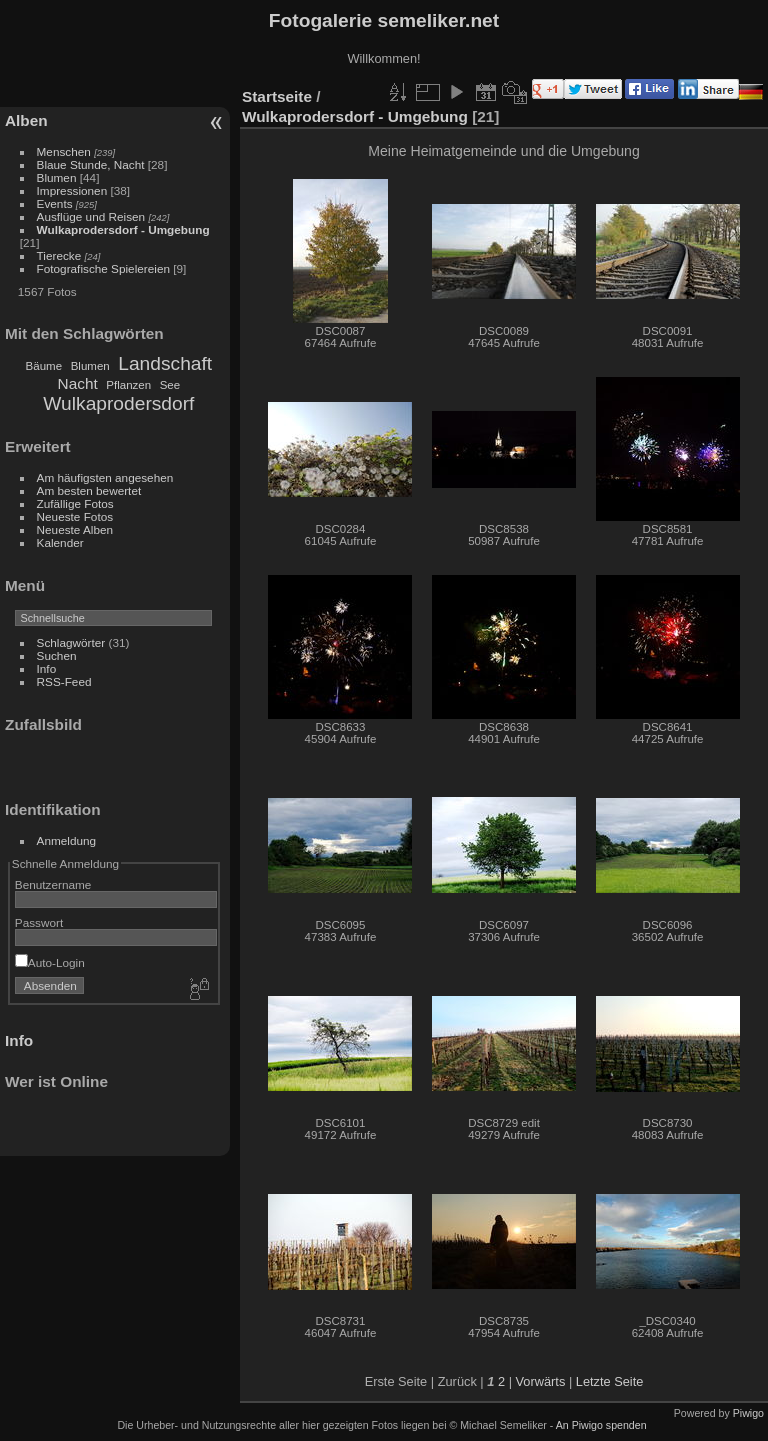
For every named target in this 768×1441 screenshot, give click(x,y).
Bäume (44, 366)
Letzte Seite (610, 1381)
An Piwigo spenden (601, 1425)
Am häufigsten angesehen (105, 477)
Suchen (57, 655)
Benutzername (53, 884)
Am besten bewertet (89, 490)
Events (55, 203)
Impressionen (72, 190)
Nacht (78, 383)
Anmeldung (67, 840)
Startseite (277, 96)
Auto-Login (50, 962)
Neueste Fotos (75, 516)
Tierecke (59, 255)
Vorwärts (541, 1381)
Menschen (64, 151)
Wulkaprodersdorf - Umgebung (123, 229)
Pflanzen (128, 385)
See (170, 385)
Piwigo (748, 1413)
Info (47, 668)
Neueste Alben (75, 529)
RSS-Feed (64, 681)
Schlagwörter (71, 642)
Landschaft (165, 363)
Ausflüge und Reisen (91, 216)
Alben (26, 120)
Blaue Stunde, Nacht (91, 164)
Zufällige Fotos (75, 503)
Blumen (57, 177)
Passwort (39, 922)
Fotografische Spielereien (103, 268)
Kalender (60, 542)
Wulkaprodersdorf (118, 403)
